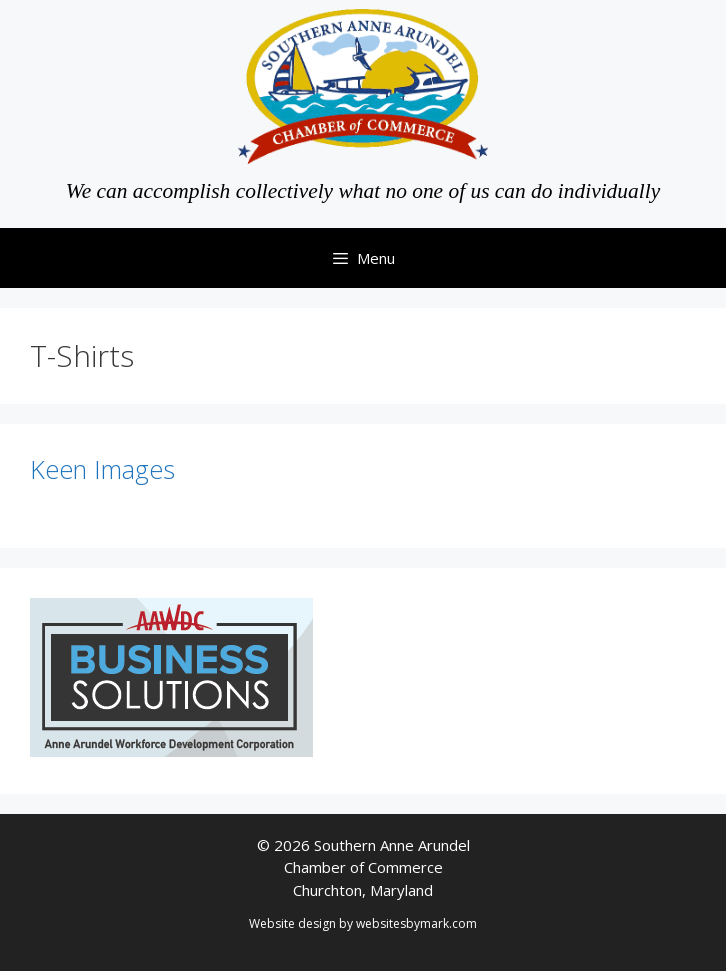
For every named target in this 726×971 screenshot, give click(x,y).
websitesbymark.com (416, 923)
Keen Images (102, 469)
